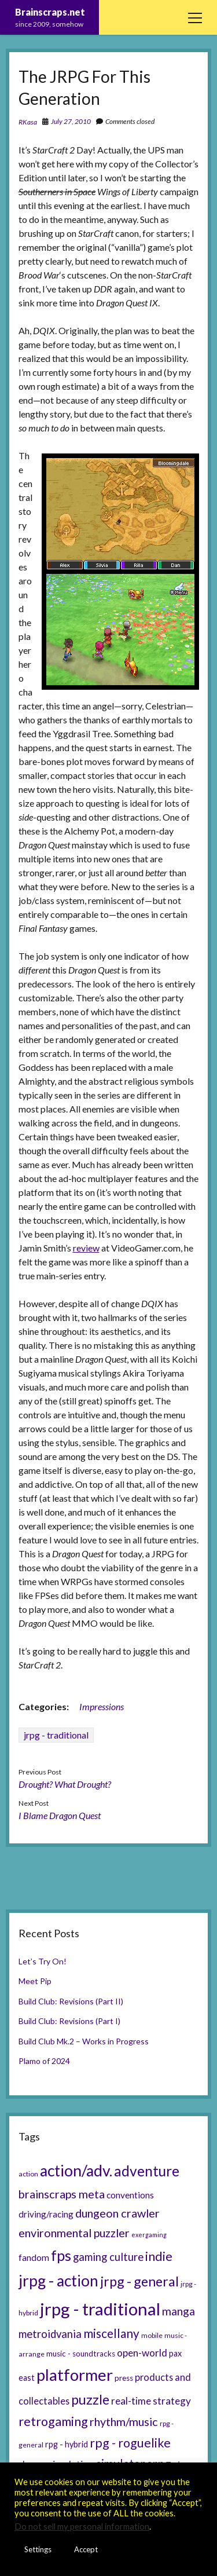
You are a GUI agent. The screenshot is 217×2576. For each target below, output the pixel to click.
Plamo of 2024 (44, 2061)
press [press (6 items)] (124, 2378)
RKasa (28, 122)
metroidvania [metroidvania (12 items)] (50, 2334)
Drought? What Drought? (65, 1784)
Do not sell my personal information (81, 2526)
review (86, 1247)
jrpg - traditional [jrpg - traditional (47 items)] (100, 2309)
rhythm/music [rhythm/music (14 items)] (124, 2421)
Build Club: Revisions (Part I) (69, 2021)
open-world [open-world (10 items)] (142, 2353)
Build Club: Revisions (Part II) (71, 2001)
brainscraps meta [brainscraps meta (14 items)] (62, 2194)
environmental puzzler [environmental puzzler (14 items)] (74, 2233)
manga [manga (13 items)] (178, 2311)
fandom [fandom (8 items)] (34, 2257)
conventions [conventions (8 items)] (130, 2195)
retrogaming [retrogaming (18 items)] (53, 2421)
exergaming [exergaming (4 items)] (149, 2234)
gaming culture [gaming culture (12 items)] (108, 2257)
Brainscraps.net (50, 11)
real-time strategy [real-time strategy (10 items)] (151, 2401)
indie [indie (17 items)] (158, 2256)
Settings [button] (38, 2549)
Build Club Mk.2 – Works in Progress (84, 2041)
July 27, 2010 (71, 121)
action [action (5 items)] (28, 2173)
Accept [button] (86, 2549)
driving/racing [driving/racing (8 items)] (46, 2214)
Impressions (101, 1706)
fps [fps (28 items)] (61, 2255)
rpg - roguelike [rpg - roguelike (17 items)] (130, 2442)
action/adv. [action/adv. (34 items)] (76, 2170)
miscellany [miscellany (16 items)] (111, 2333)
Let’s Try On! (43, 1961)
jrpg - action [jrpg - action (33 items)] (58, 2280)
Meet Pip (35, 1981)
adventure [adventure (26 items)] (146, 2170)
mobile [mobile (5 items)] (152, 2335)
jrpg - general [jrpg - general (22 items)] (139, 2281)
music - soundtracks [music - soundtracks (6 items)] (80, 2353)
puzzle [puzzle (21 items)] (90, 2399)
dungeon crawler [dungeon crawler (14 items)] (117, 2213)
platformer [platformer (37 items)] (74, 2374)
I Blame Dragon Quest (60, 1815)
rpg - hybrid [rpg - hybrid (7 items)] (66, 2444)
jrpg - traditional (56, 1734)
